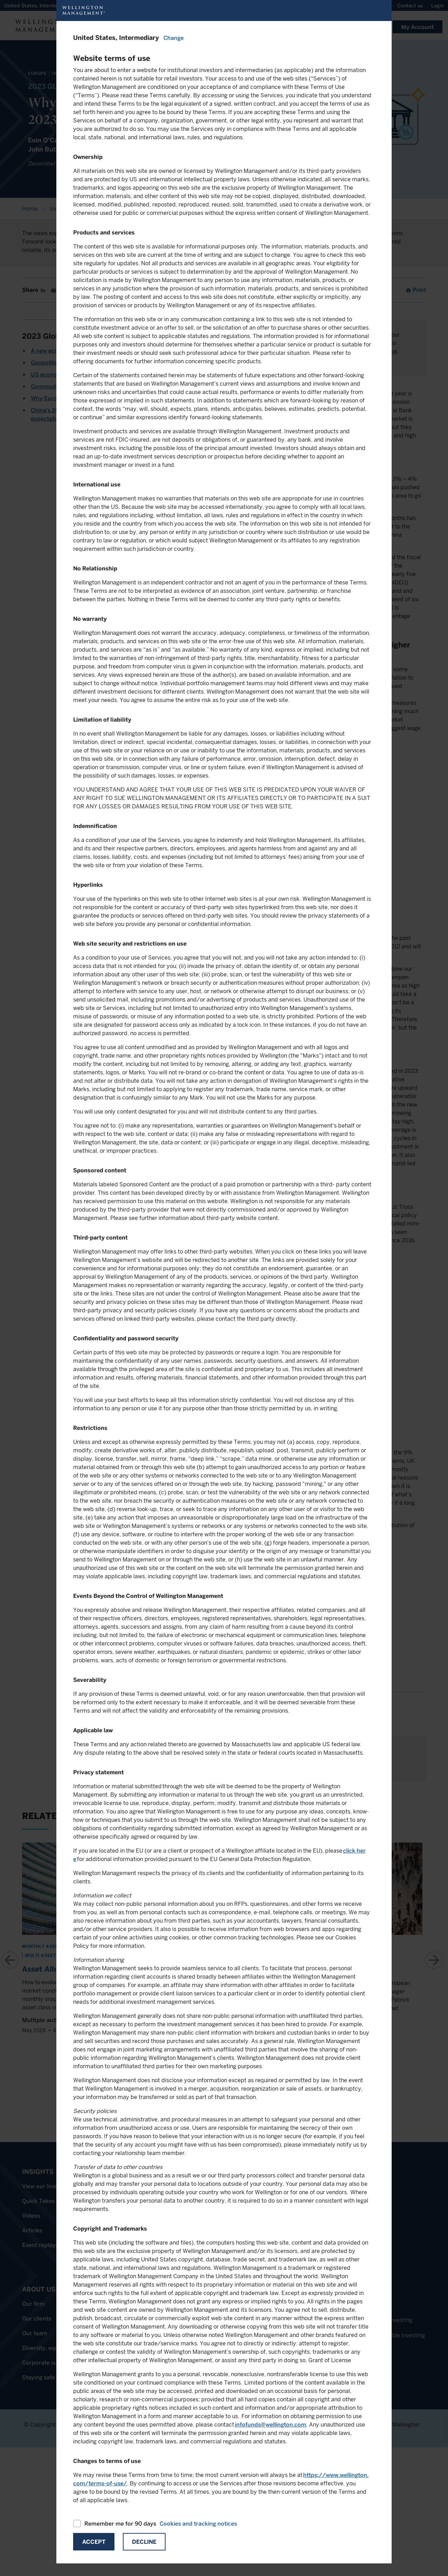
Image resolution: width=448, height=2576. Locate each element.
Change (173, 38)
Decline (144, 2542)
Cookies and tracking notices (198, 2523)
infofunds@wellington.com (270, 2424)
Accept (93, 2542)
